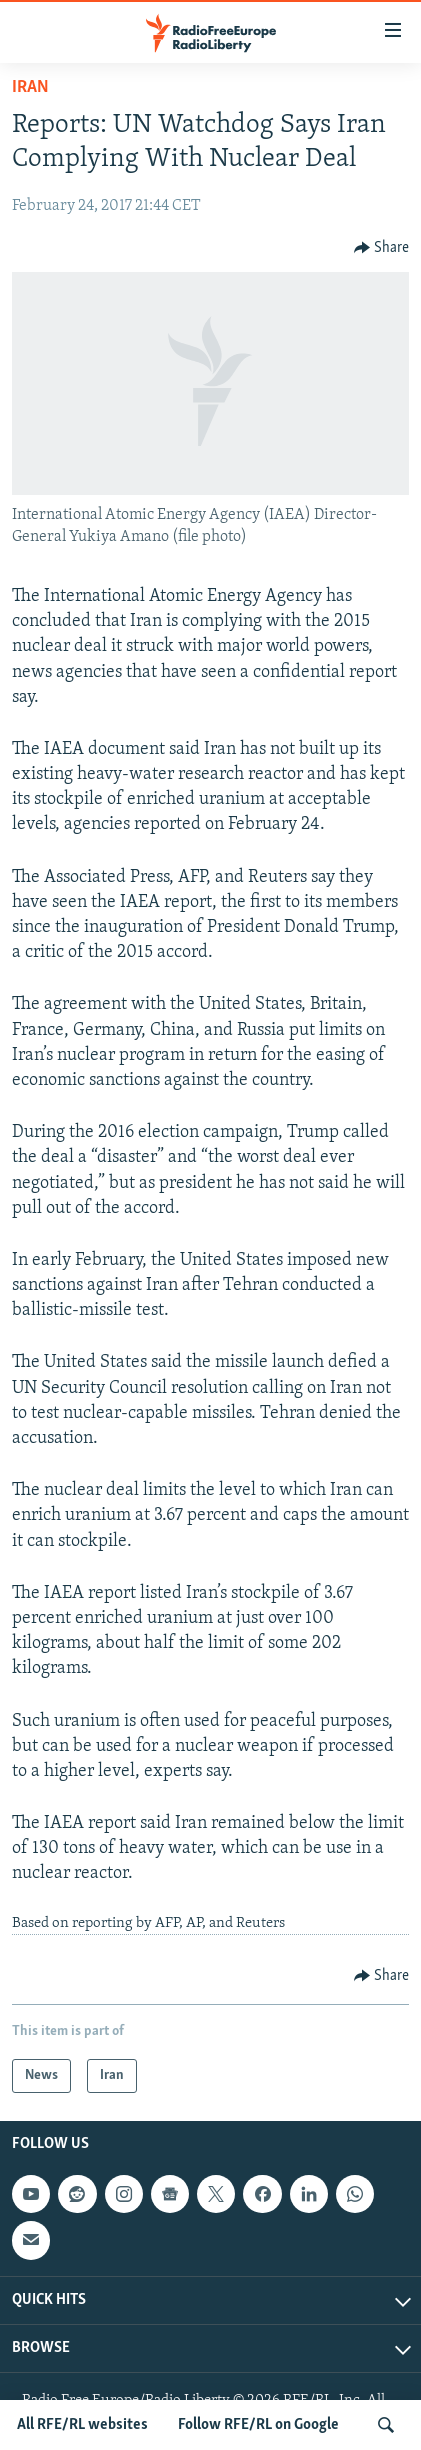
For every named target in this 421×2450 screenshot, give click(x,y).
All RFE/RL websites (82, 2425)
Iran (30, 87)
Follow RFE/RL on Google (258, 2425)
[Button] (382, 248)
